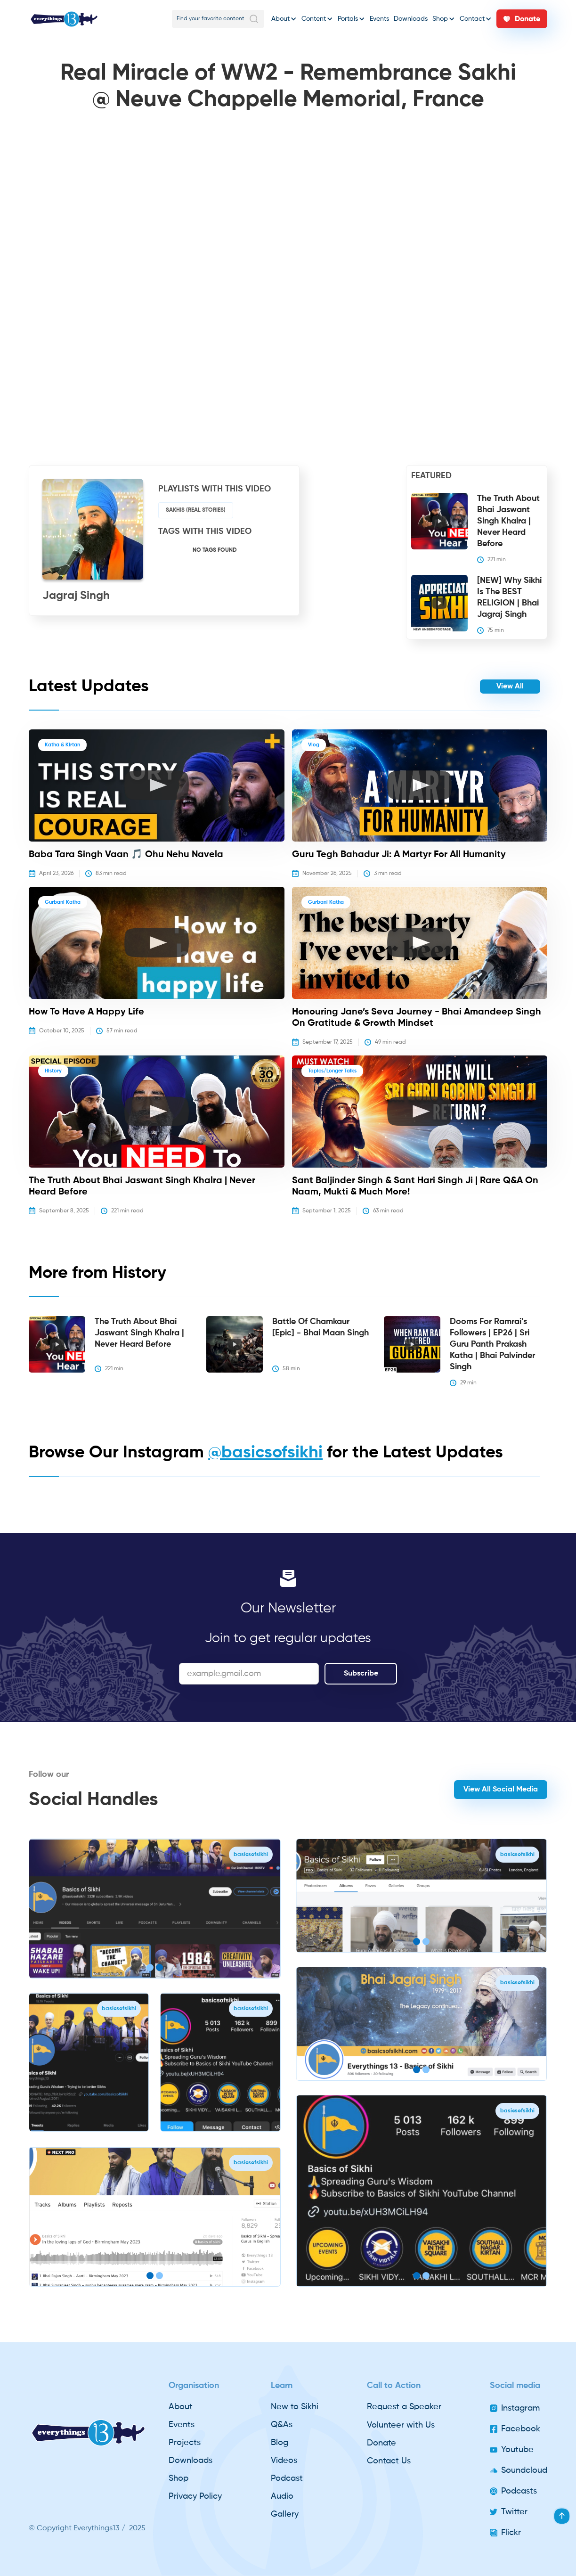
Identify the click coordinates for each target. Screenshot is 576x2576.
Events (379, 19)
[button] (284, 19)
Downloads (411, 19)
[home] (64, 19)
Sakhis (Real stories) (196, 510)
